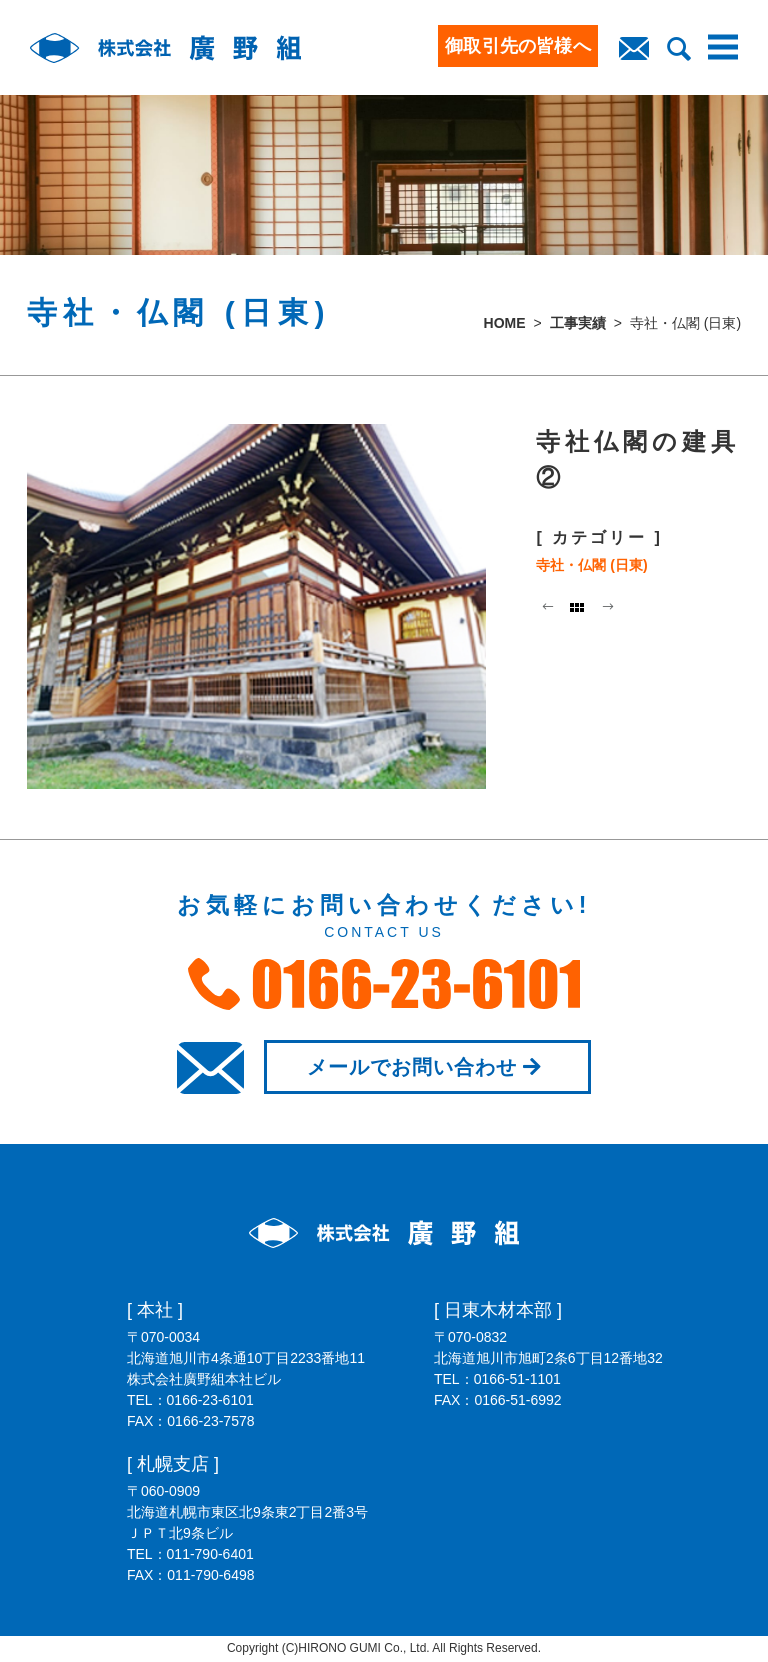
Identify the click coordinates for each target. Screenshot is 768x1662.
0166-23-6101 (210, 1400)
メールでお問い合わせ (427, 1067)
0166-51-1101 (517, 1379)
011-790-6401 (210, 1554)
